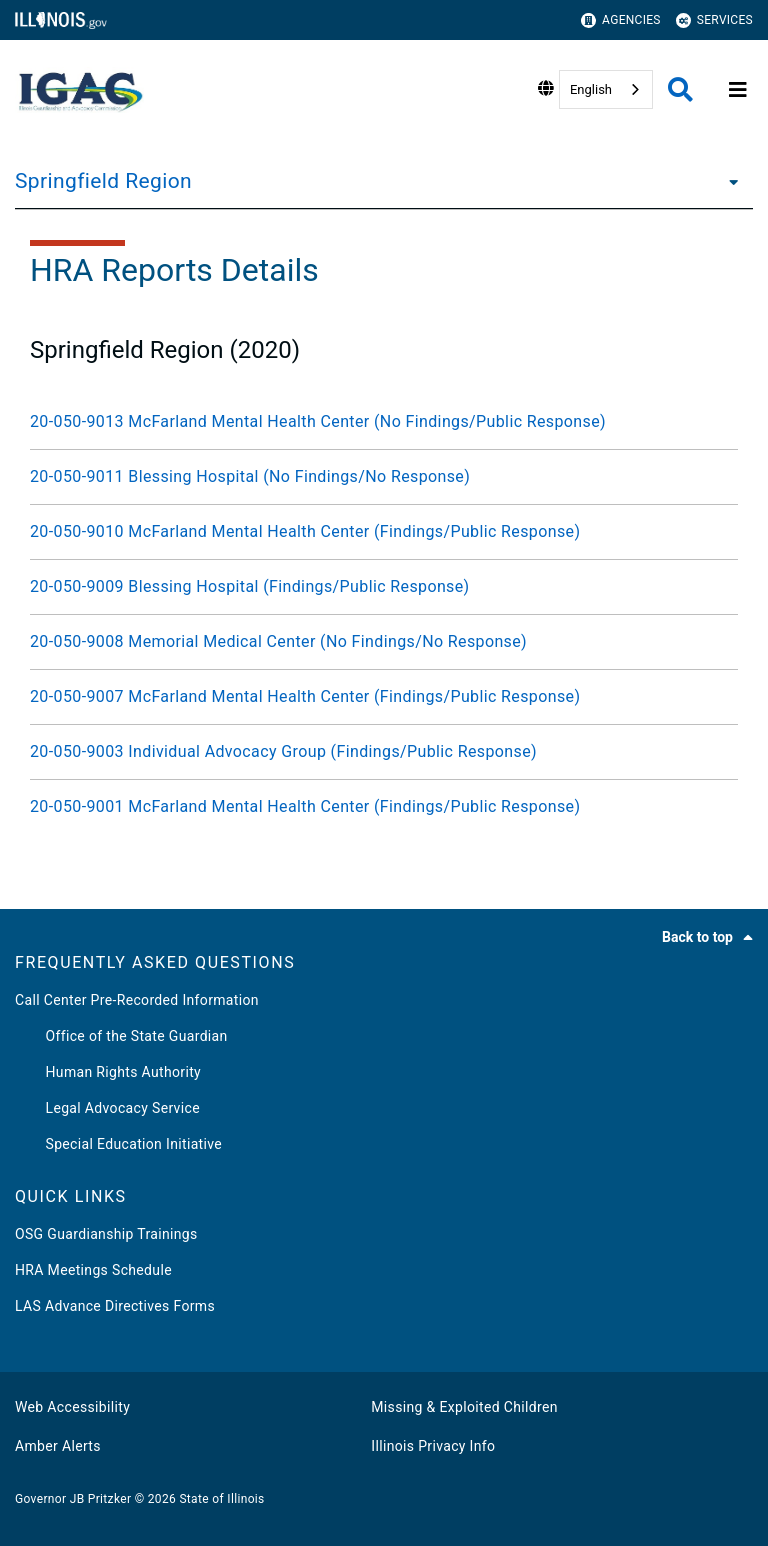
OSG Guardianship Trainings (106, 1234)
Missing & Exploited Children (464, 1407)
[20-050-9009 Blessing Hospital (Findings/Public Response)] (384, 587)
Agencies (621, 20)
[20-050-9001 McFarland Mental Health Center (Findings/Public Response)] (384, 807)
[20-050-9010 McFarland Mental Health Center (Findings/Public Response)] (384, 532)
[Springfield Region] (728, 181)
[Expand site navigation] (738, 90)
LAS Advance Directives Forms (115, 1306)
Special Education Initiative (118, 1144)
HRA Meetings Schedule (93, 1270)
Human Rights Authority (108, 1072)
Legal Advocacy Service (107, 1108)
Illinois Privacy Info (433, 1446)
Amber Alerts (58, 1446)
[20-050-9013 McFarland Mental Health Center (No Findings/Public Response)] (384, 422)
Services (714, 20)
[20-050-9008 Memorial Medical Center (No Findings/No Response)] (384, 642)
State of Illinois (221, 1499)
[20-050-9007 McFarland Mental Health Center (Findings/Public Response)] (384, 697)
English (591, 89)
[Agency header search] (680, 89)
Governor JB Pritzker (73, 1499)
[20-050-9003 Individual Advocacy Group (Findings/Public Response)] (384, 752)
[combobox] (606, 89)
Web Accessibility (72, 1407)
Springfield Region (103, 181)
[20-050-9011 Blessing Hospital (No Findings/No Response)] (384, 477)
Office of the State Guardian (121, 1036)
